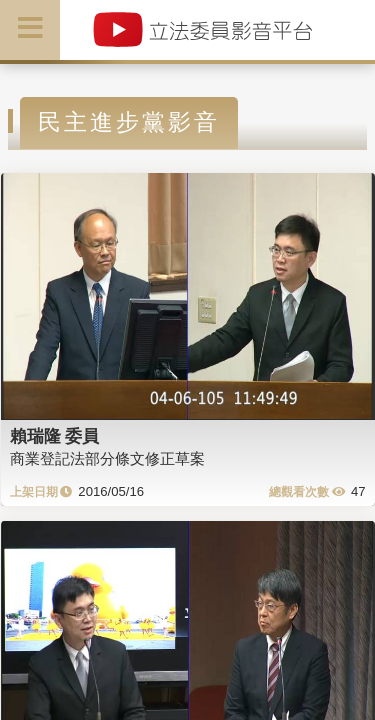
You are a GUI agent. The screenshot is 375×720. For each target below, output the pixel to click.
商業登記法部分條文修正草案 (107, 458)
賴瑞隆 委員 (55, 436)
